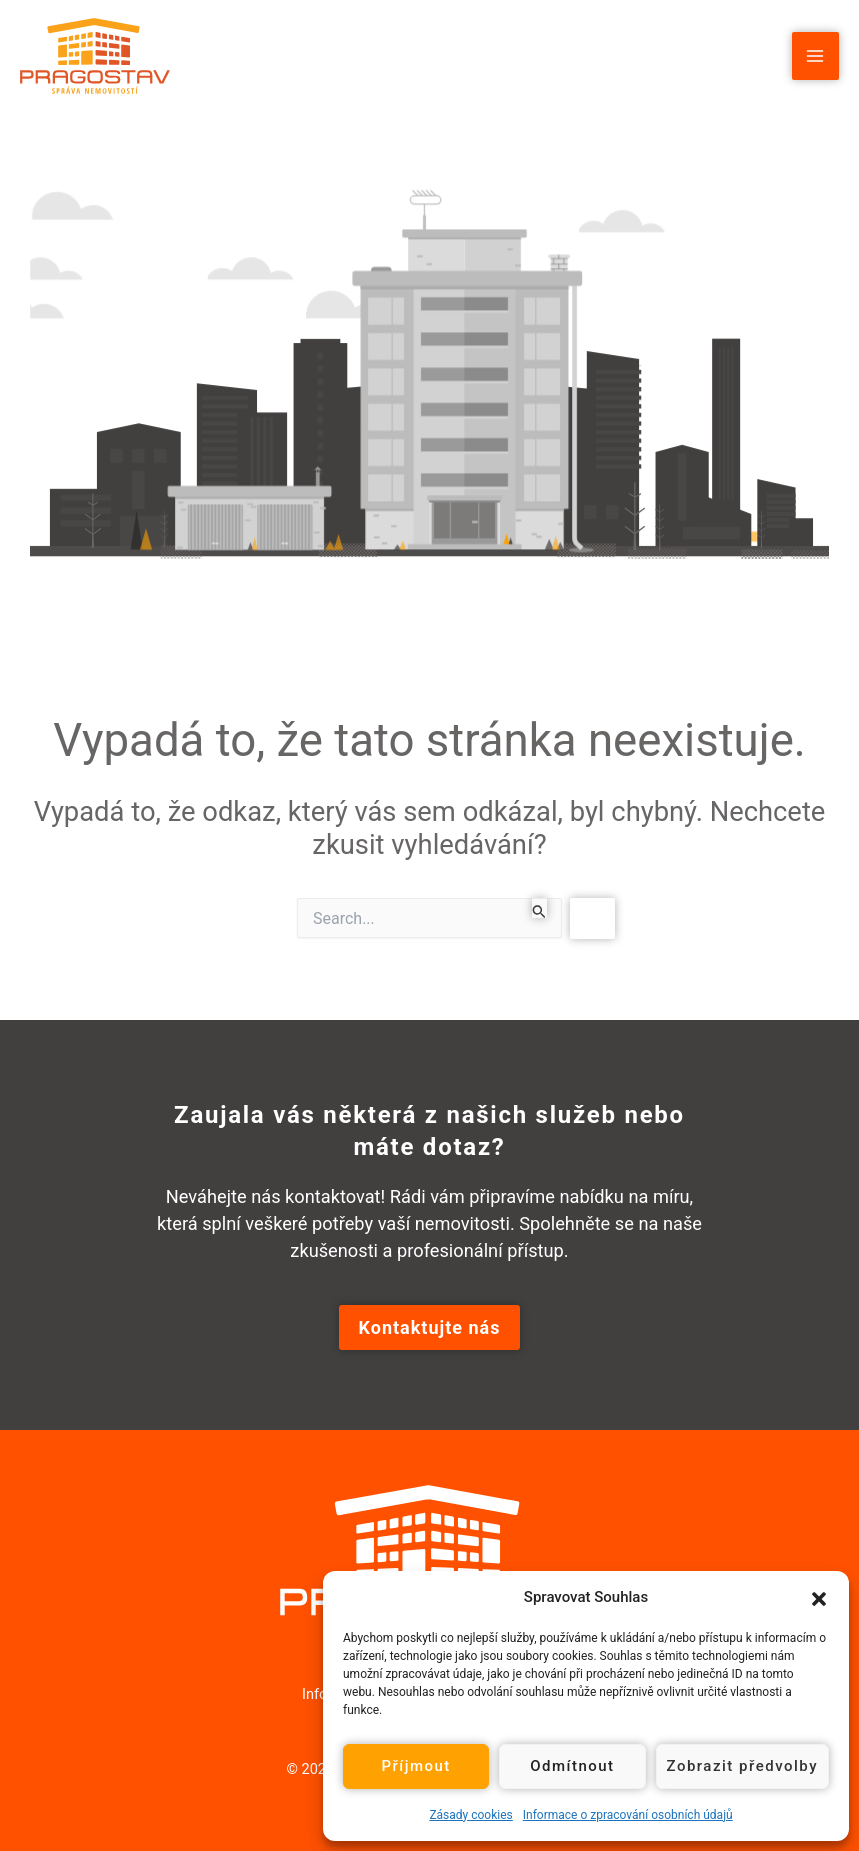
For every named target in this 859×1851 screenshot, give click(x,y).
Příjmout (415, 1766)
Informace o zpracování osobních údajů (628, 1815)
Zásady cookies (470, 1815)
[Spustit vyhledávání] (539, 908)
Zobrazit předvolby (743, 1766)
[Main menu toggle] (815, 55)
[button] (819, 1597)
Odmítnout (572, 1766)
